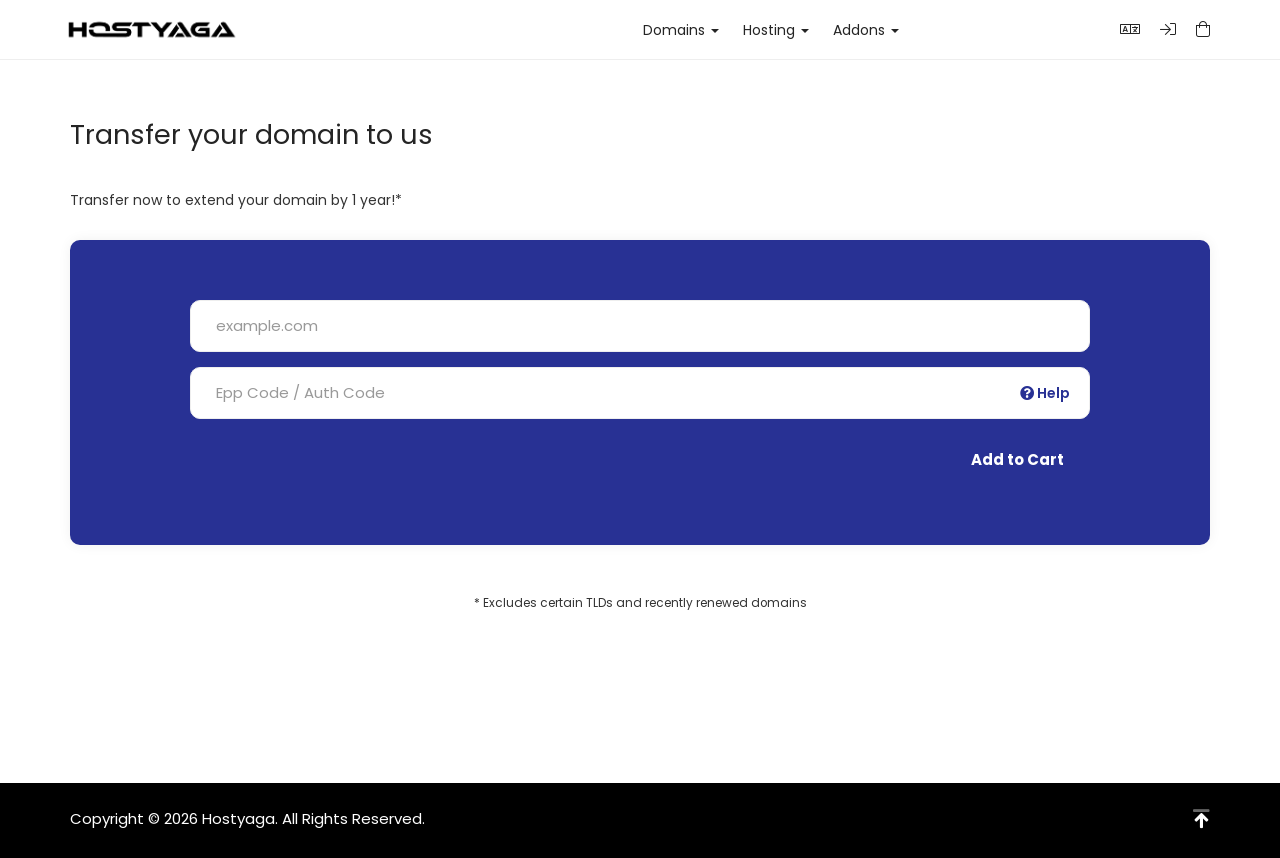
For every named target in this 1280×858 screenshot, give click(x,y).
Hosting (776, 30)
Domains (681, 30)
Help (1045, 393)
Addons (866, 30)
